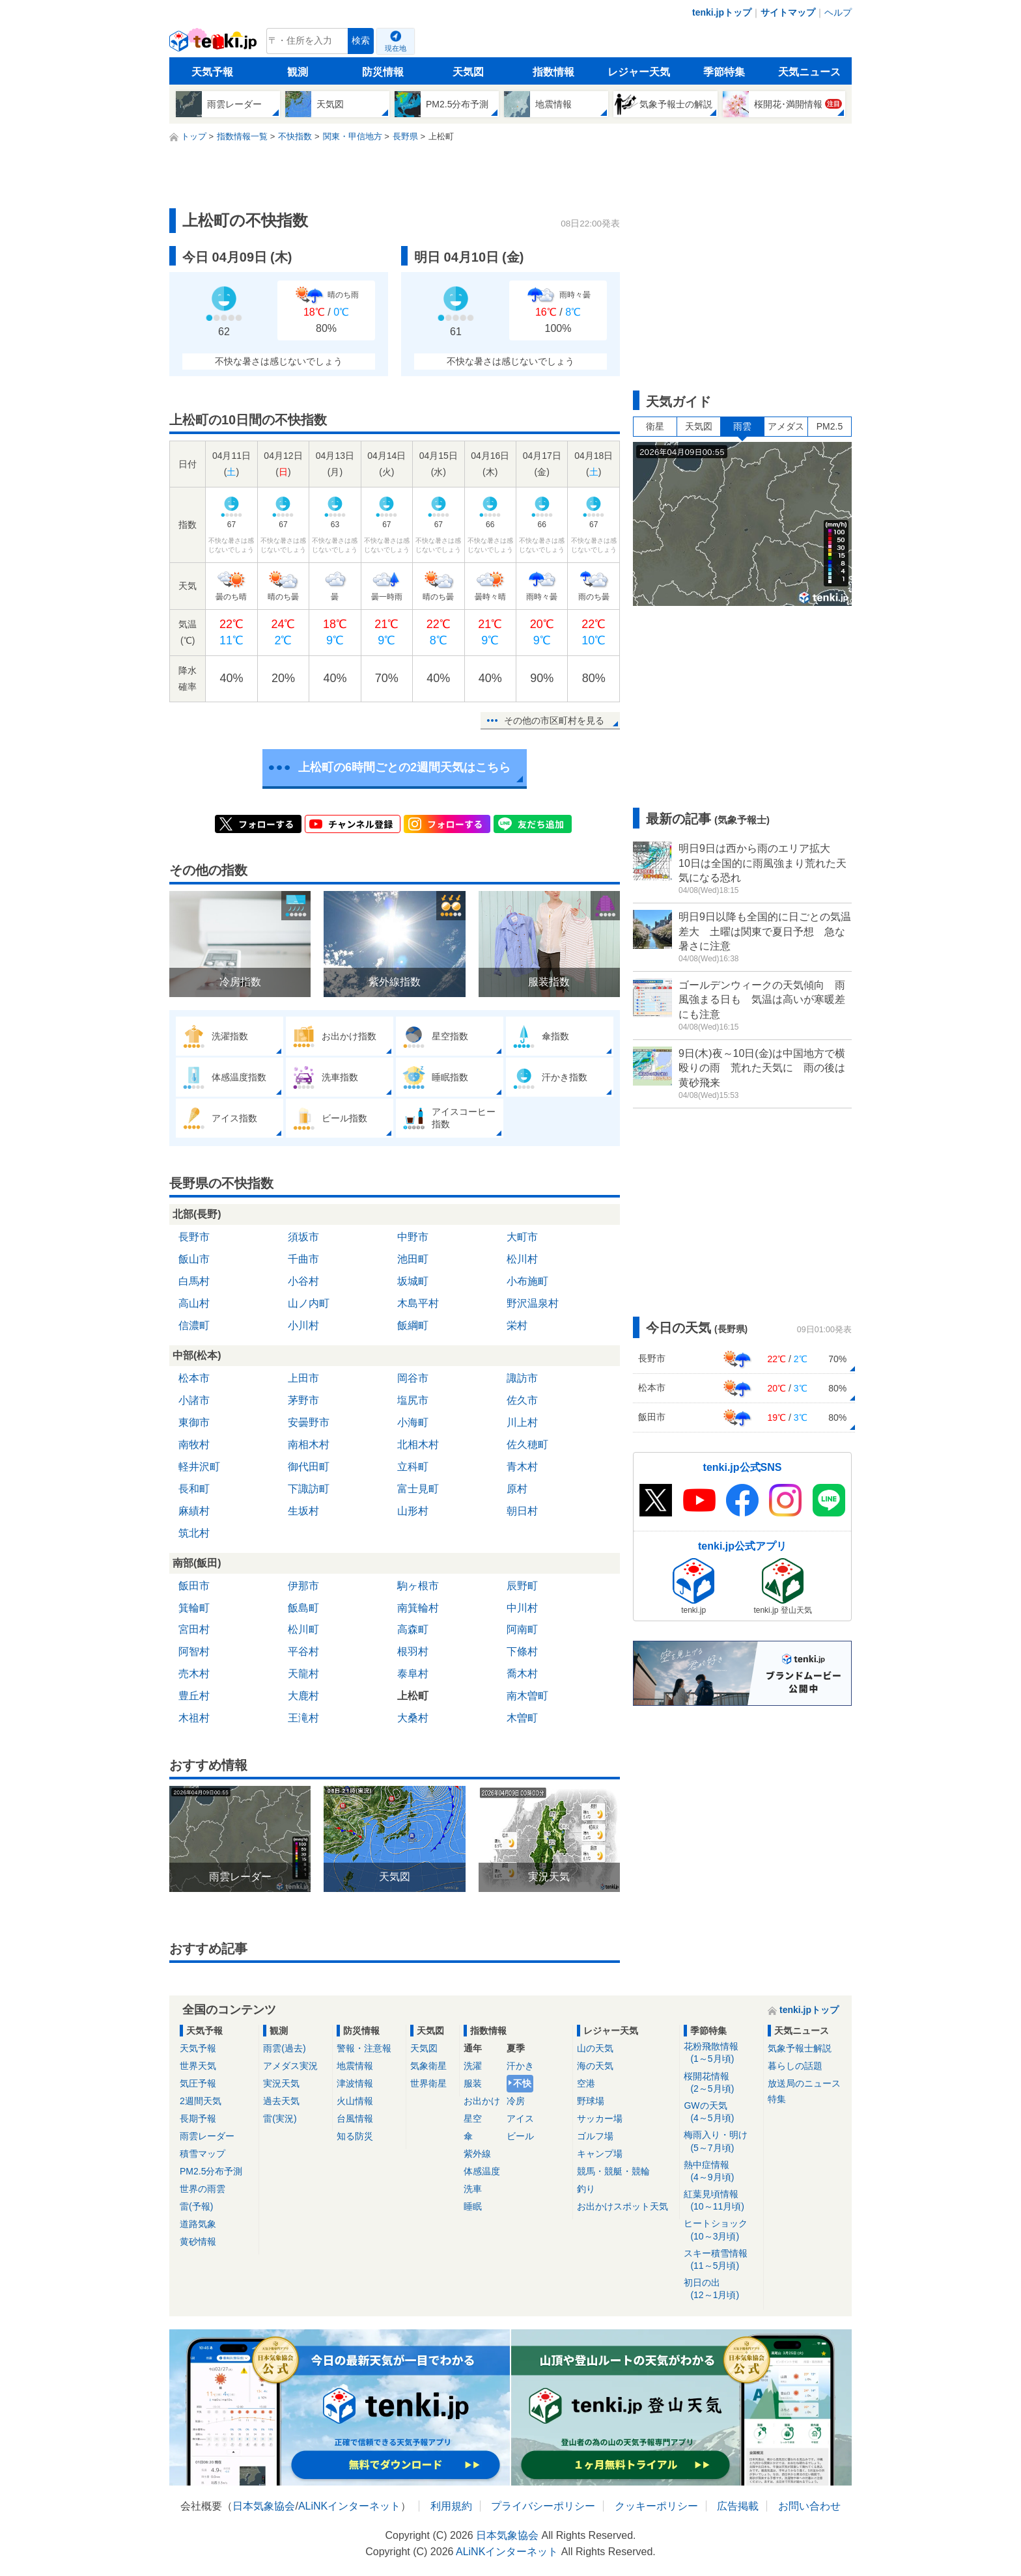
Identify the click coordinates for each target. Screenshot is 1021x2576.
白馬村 (194, 1281)
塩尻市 (412, 1400)
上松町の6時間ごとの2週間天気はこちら (404, 767)
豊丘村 (194, 1695)
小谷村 (303, 1281)
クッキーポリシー (656, 2506)
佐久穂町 (527, 1444)
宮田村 (194, 1629)
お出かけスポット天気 (622, 2206)
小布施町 (527, 1281)
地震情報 (355, 2066)
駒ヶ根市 (418, 1585)
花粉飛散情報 (721, 2053)
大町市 (522, 1236)
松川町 (303, 1629)
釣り (586, 2189)
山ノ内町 (308, 1303)
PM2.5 (830, 426)
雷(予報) (196, 2206)
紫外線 (477, 2153)
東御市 (194, 1422)
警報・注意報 (364, 2048)
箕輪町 (194, 1607)
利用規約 (451, 2506)
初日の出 (721, 2289)
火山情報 (355, 2101)
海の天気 (595, 2066)
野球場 (590, 2101)
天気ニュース (809, 71)
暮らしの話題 (795, 2066)
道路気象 (198, 2224)
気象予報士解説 (800, 2048)
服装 (473, 2083)
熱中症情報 (721, 2171)
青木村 (522, 1466)
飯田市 (194, 1585)
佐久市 (522, 1400)
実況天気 (281, 2083)
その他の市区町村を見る (554, 720)
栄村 (517, 1325)
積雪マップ (202, 2153)
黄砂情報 (198, 2241)
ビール (520, 2136)
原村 (517, 1488)
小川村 (303, 1325)
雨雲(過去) (284, 2048)
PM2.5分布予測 (211, 2171)
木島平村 (418, 1303)
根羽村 (412, 1651)
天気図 (468, 71)
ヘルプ (838, 12)
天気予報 (212, 71)
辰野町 (522, 1585)
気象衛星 (428, 2066)
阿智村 (194, 1651)
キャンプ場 (599, 2153)
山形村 (412, 1510)
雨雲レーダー (207, 2136)
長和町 (194, 1488)
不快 (522, 2083)
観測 (297, 71)
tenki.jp (214, 44)
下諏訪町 (308, 1488)
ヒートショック (721, 2230)
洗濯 (473, 2066)
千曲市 (303, 1259)
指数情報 (553, 71)
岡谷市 (412, 1378)
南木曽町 (527, 1695)
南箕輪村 (418, 1607)
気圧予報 (198, 2083)
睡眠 (473, 2206)
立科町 (412, 1466)
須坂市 (303, 1236)
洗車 (473, 2189)
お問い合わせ (809, 2506)
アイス (520, 2118)
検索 (361, 41)
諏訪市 (522, 1378)
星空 (473, 2118)
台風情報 (355, 2118)
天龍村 (303, 1673)
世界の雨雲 (202, 2189)
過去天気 (281, 2101)
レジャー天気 (639, 71)
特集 (777, 2099)
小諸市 (194, 1400)
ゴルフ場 (595, 2136)
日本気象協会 (263, 2506)
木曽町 (522, 1717)
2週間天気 (200, 2101)
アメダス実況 (290, 2066)
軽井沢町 (199, 1466)
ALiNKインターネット (349, 2506)
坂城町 (412, 1281)
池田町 (412, 1259)
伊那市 (303, 1585)
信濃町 (194, 1325)
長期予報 (198, 2118)
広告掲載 (738, 2506)
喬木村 (522, 1673)
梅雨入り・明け (721, 2142)
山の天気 (595, 2048)
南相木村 (308, 1444)
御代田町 (308, 1466)
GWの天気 (721, 2112)
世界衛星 (428, 2083)
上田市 (303, 1378)
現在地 (395, 48)
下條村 (522, 1651)
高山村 (194, 1303)
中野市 (412, 1236)
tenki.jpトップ (721, 12)
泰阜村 (412, 1673)
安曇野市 (308, 1422)
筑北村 (194, 1533)
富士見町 (418, 1488)
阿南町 (522, 1629)
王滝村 (303, 1717)
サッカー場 (599, 2118)
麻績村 (194, 1510)
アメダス (786, 426)
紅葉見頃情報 (721, 2201)
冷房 (516, 2101)
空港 (586, 2083)
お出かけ (482, 2101)
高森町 (412, 1629)
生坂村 (303, 1510)
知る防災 (355, 2136)
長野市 (194, 1236)
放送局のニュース (804, 2083)
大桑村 (412, 1717)
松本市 (194, 1378)
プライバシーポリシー (543, 2506)
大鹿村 (303, 1695)
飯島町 (303, 1607)
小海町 (412, 1422)
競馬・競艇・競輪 (613, 2171)
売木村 (194, 1673)
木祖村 (194, 1717)
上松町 (412, 1695)
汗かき (520, 2066)
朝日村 (522, 1510)
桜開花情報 (721, 2083)
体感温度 (482, 2171)
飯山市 (194, 1259)
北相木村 (418, 1444)
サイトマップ (788, 12)
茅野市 (303, 1400)
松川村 (522, 1259)
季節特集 (724, 71)
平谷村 (303, 1651)
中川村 (522, 1607)
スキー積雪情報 (721, 2260)
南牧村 (194, 1444)
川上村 (522, 1422)
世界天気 (198, 2066)
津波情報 (355, 2083)
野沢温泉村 (533, 1303)
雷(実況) (279, 2118)
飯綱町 (412, 1325)
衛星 (655, 426)
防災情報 (383, 71)
